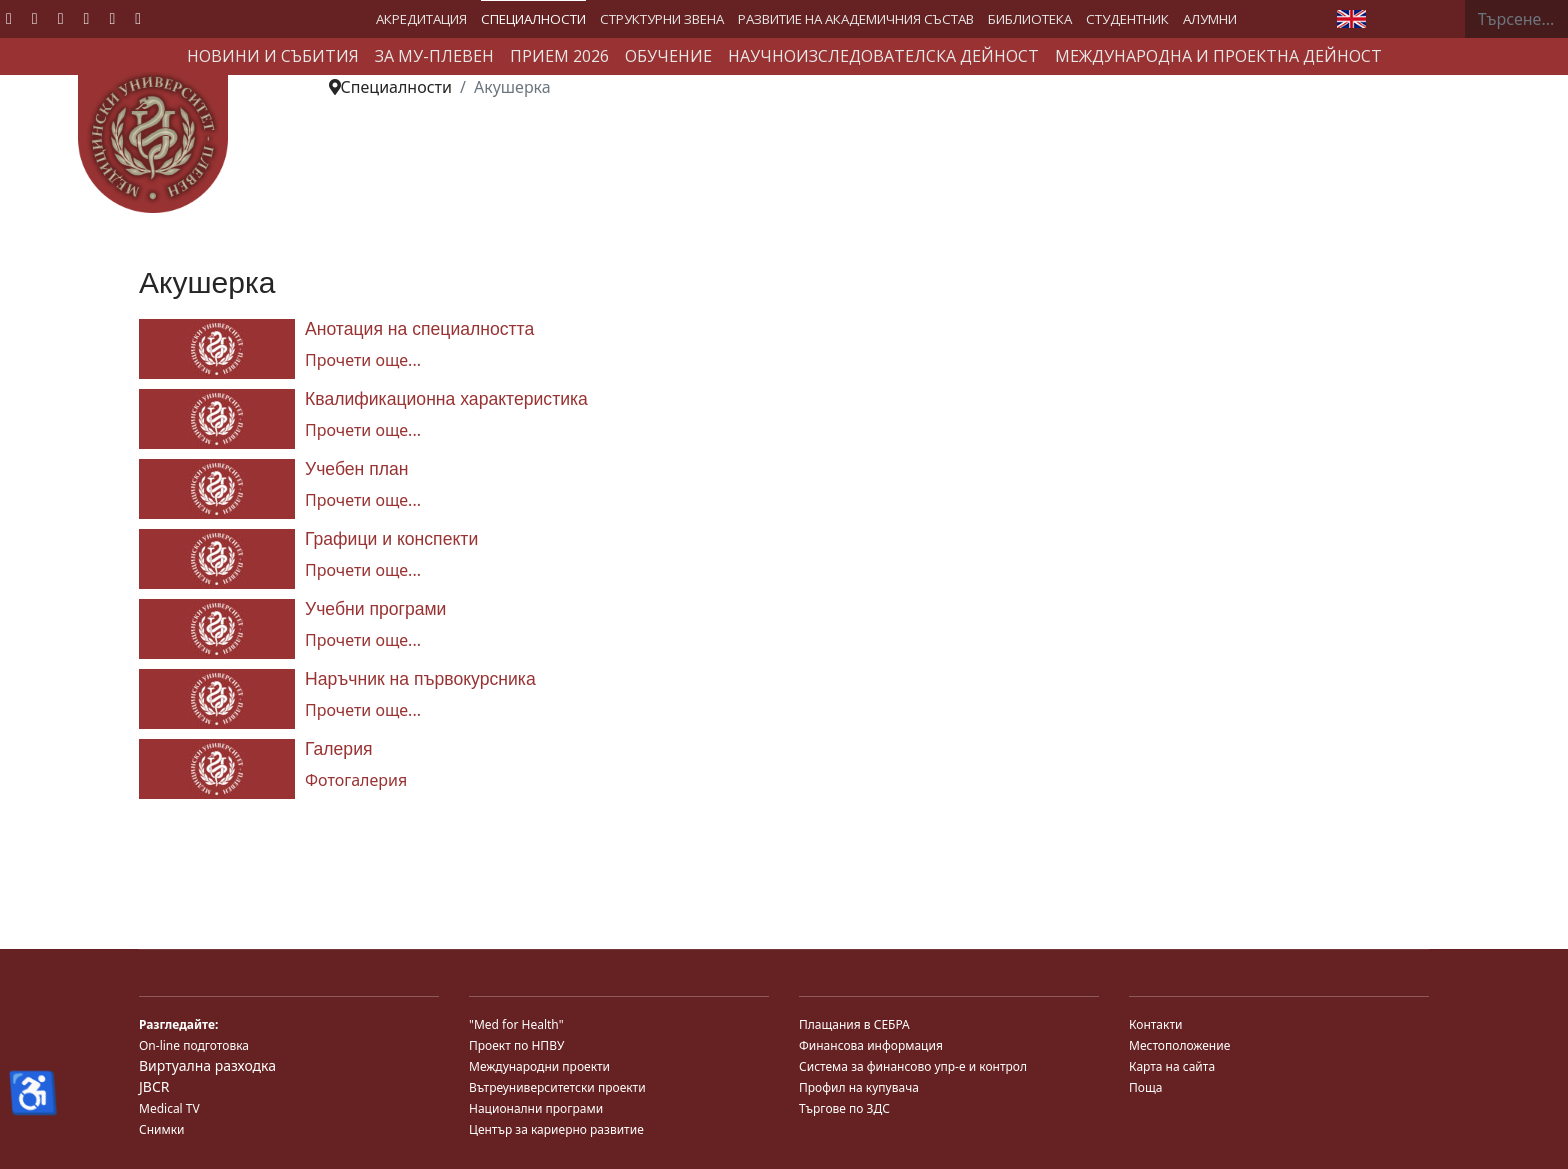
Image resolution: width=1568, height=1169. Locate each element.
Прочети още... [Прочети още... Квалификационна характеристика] (363, 430)
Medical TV (169, 1108)
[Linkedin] (87, 18)
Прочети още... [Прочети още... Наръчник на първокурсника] (363, 710)
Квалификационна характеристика (446, 399)
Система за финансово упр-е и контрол (913, 1066)
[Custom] (138, 18)
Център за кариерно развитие (556, 1129)
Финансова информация (871, 1045)
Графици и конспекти (391, 539)
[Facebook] (9, 18)
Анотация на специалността (419, 329)
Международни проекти (539, 1066)
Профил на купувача (859, 1087)
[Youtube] (61, 18)
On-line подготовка (194, 1045)
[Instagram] (112, 18)
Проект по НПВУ (516, 1045)
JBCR (154, 1086)
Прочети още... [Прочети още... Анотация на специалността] (363, 360)
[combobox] (1516, 19)
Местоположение (1179, 1045)
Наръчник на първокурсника (420, 679)
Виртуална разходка (207, 1065)
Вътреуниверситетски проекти (557, 1087)
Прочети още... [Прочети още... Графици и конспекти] (363, 570)
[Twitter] (35, 18)
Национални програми (536, 1108)
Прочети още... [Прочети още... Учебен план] (363, 500)
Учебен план (357, 469)
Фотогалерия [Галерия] (356, 780)
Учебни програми (375, 609)
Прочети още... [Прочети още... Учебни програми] (363, 640)
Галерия (339, 749)
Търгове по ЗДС (844, 1108)
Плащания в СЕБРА (854, 1024)
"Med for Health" (516, 1024)
